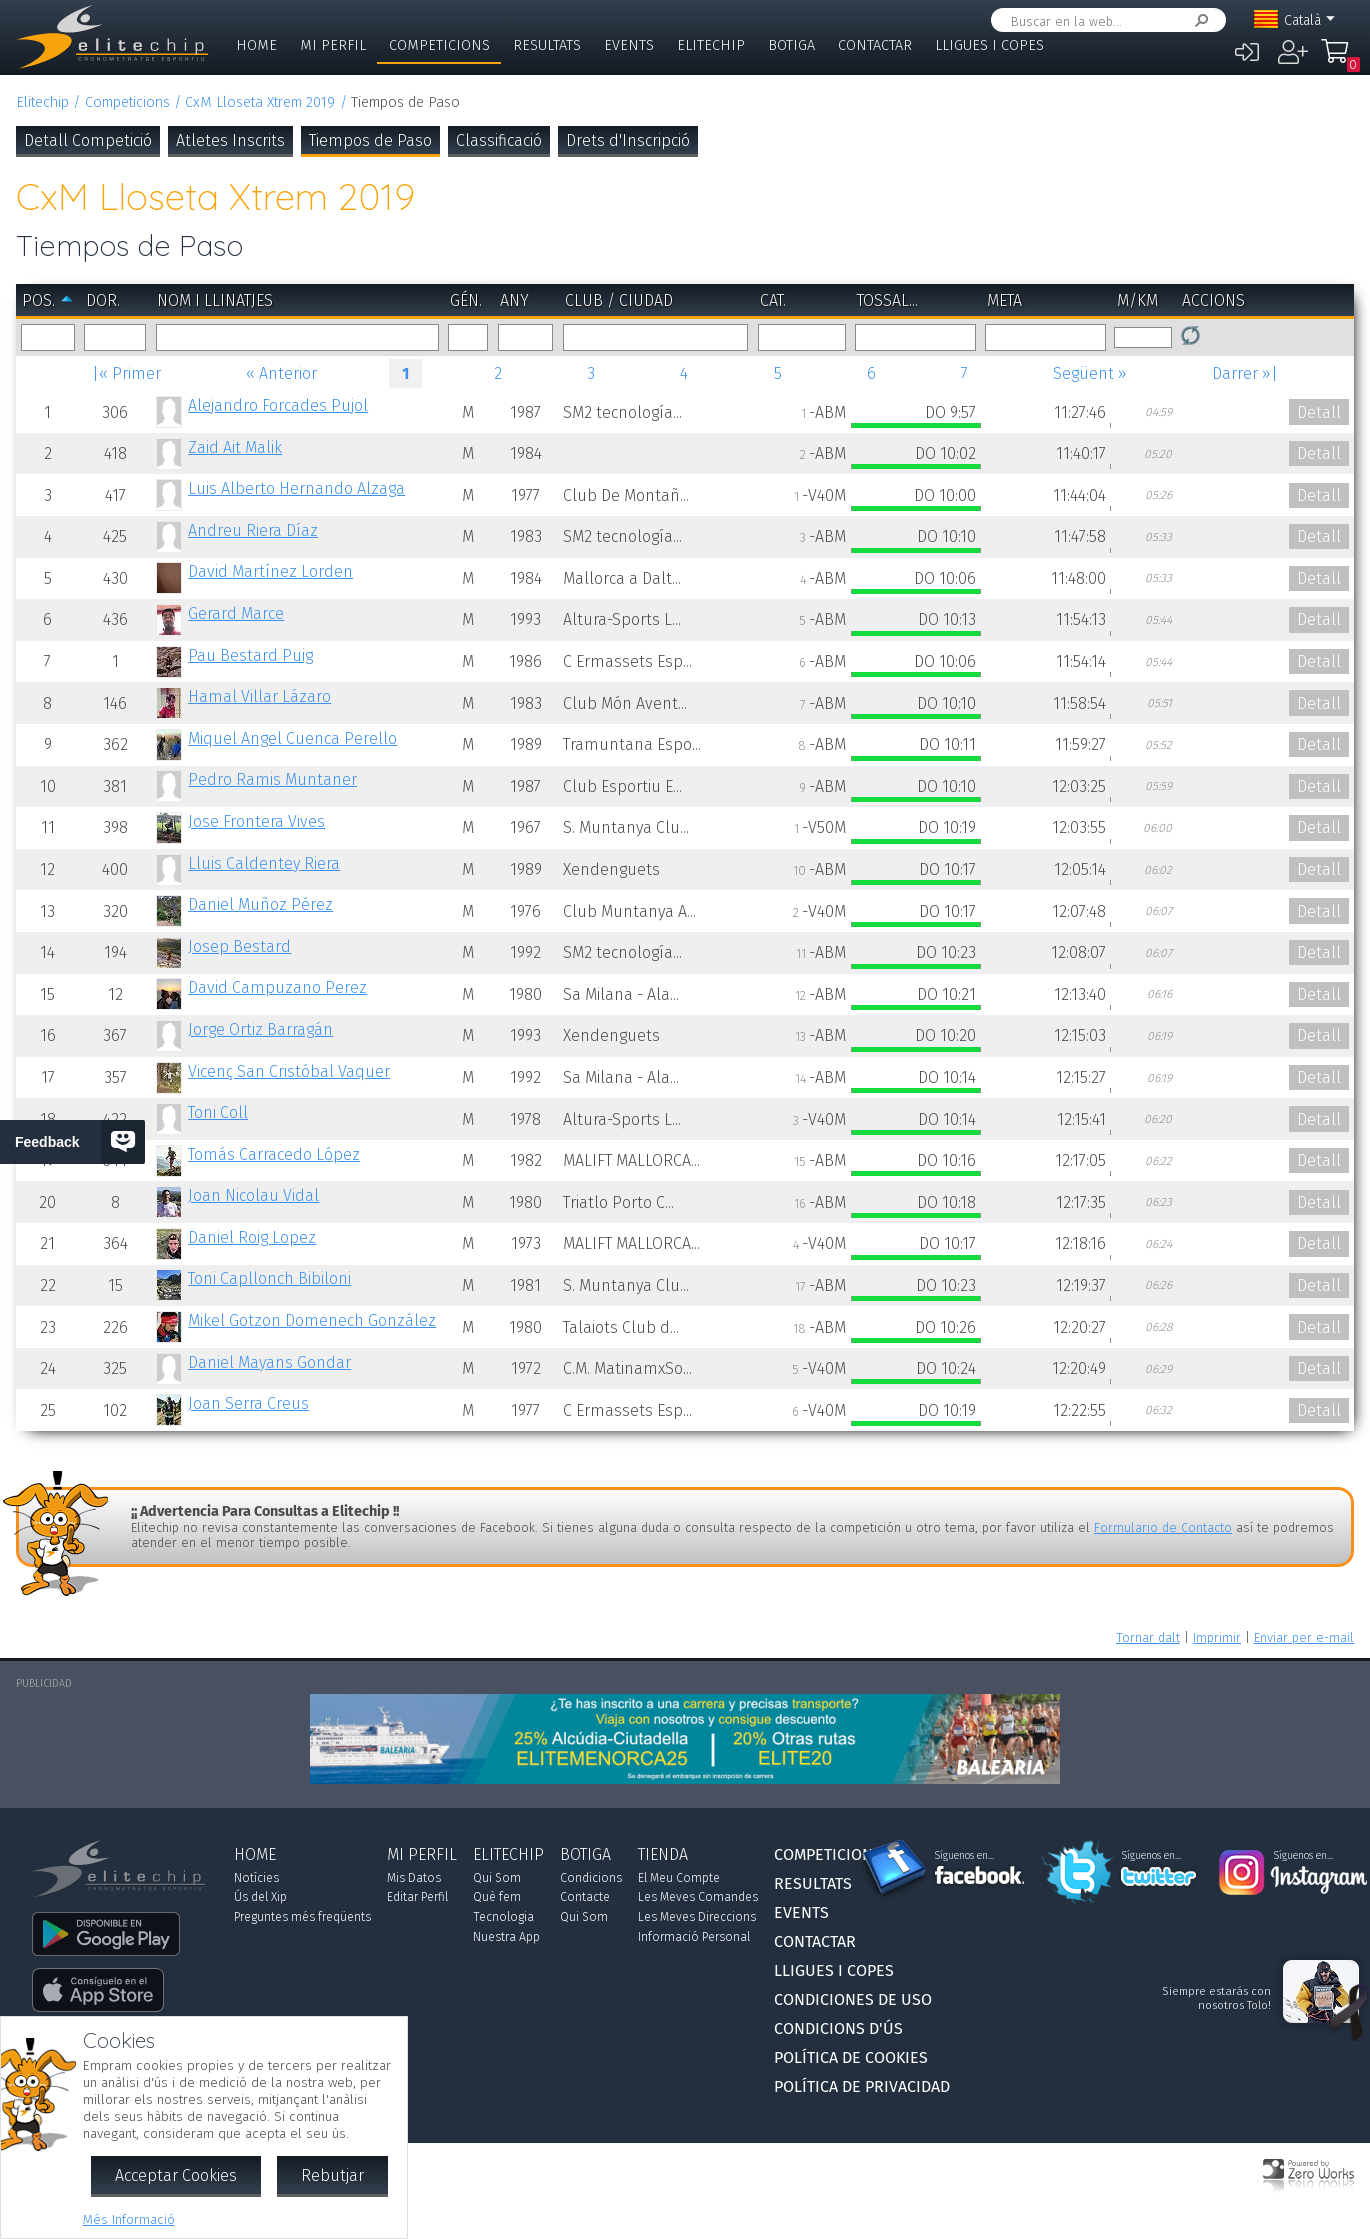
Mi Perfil (333, 45)
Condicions (591, 1878)
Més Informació (129, 2219)
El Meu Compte (679, 1878)
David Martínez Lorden (270, 571)
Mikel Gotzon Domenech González (312, 1320)
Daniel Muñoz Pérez (260, 904)
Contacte (585, 1897)
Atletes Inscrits (230, 140)
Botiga (791, 45)
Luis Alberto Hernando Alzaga (296, 488)
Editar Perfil (417, 1897)
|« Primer (126, 373)
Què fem (497, 1897)
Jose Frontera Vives (256, 821)
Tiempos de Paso (370, 140)
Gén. (466, 300)
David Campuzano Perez (277, 987)
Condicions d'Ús (838, 2028)
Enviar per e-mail (1304, 1637)
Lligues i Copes (989, 45)
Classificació (499, 140)
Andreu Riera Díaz (253, 530)
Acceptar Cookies (176, 2175)
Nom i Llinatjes (215, 300)
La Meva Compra (1340, 60)
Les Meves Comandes (698, 1897)
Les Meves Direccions (697, 1917)
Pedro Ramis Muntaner (272, 779)
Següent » (1090, 373)
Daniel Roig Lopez (252, 1237)
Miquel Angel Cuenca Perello (292, 738)
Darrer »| (1245, 373)
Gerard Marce (236, 613)
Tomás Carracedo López (274, 1154)
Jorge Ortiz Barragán (260, 1029)
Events (629, 45)
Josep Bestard (239, 946)
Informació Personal (694, 1937)
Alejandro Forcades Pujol (278, 405)
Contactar (875, 45)
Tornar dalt (1148, 1637)
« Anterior (281, 373)
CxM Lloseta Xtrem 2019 (260, 102)
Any (514, 300)
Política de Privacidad (862, 2086)
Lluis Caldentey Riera (264, 863)
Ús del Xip (260, 1897)
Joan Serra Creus (248, 1403)
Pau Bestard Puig (250, 655)
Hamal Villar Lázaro (259, 696)
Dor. (103, 300)
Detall (1319, 412)
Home (256, 45)
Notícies (256, 1878)
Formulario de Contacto (1163, 1527)
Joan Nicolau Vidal (253, 1195)
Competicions (439, 45)
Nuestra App (506, 1937)
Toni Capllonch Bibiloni (269, 1278)
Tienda (663, 1854)
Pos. (38, 300)
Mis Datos (414, 1878)
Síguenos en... (964, 1856)
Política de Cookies (851, 2057)
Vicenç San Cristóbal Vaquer (289, 1071)
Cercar (1198, 20)
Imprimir (1217, 1637)
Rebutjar (332, 2175)
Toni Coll (218, 1112)
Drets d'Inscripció (628, 140)
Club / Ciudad (619, 300)
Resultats (547, 45)
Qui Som (497, 1878)
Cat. (773, 300)
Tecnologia (503, 1917)
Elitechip (711, 45)
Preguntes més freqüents (302, 1917)
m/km (1137, 300)
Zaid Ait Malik (235, 447)
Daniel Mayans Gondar (269, 1362)
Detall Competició (88, 140)
